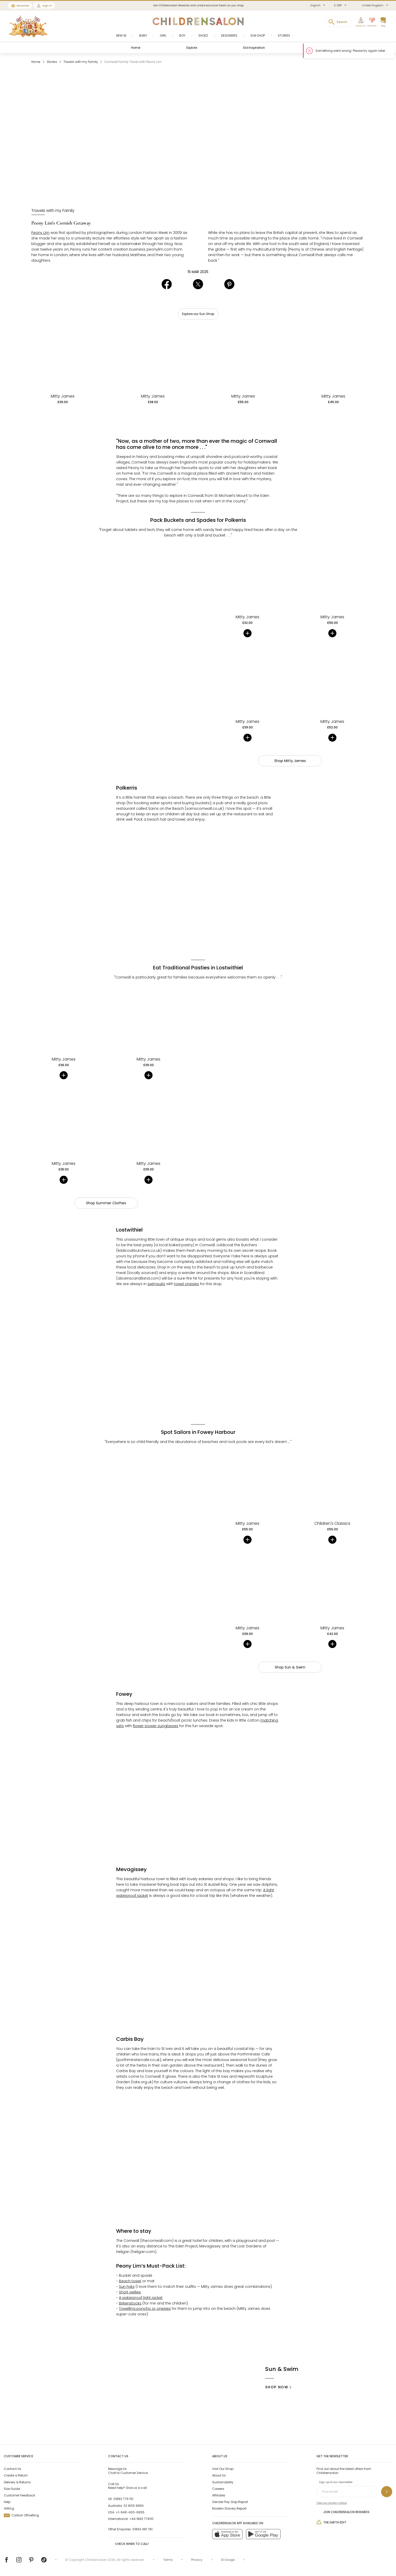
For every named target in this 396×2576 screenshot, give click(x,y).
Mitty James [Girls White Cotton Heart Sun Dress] (243, 396)
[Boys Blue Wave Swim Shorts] (148, 1125)
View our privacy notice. (331, 2503)
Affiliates (218, 2495)
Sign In (47, 6)
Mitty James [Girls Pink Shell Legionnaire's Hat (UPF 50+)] (153, 396)
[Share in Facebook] (167, 288)
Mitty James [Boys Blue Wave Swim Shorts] (148, 1163)
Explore (191, 48)
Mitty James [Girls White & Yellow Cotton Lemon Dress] (332, 721)
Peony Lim (40, 232)
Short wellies (130, 2292)
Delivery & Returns (17, 2482)
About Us (219, 2475)
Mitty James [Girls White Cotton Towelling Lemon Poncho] (247, 721)
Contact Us (12, 2469)
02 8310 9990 (133, 2506)
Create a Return (16, 2475)
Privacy (196, 2560)
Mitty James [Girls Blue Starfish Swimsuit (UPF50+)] (247, 1628)
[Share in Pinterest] (229, 288)
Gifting (9, 2508)
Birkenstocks (130, 2303)
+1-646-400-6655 (130, 2512)
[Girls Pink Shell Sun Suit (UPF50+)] (333, 359)
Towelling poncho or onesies (145, 2308)
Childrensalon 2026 (100, 2560)
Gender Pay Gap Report (230, 2502)
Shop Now (276, 2387)
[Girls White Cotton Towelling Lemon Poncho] (247, 683)
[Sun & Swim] (198, 2377)
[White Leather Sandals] (332, 1485)
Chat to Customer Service (128, 2471)
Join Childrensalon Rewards (342, 2511)
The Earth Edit (331, 2522)
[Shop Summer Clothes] (283, 1103)
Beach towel (130, 2281)
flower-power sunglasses (155, 1725)
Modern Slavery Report (229, 2508)
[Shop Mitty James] (113, 661)
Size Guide (12, 2489)
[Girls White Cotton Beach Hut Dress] (332, 578)
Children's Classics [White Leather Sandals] (332, 1523)
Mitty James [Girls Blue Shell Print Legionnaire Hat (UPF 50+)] (64, 1163)
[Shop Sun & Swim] (113, 1568)
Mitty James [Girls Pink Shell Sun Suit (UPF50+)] (333, 396)
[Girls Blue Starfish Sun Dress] (247, 1485)
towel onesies (186, 1283)
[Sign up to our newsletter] (386, 2491)
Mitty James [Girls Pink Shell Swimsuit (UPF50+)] (63, 396)
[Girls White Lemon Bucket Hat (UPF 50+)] (247, 578)
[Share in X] (198, 288)
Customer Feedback (19, 2495)
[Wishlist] (371, 22)
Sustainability (222, 2482)
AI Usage (228, 2560)
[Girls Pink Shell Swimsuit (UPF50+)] (62, 359)
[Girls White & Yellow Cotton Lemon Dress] (332, 683)
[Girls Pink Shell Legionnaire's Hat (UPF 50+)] (152, 359)
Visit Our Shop (222, 2469)
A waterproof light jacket (141, 2297)
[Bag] (383, 22)
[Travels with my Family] (53, 210)
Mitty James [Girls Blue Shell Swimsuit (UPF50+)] (148, 1059)
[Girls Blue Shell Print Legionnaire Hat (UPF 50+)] (63, 1125)
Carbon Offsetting (21, 2515)
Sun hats (127, 2286)
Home (135, 48)
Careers (218, 2489)
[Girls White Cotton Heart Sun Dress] (243, 359)
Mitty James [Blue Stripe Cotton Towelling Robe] (64, 1059)
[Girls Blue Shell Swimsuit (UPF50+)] (148, 1020)
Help (7, 2502)
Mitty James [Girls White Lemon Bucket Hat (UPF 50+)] (247, 617)
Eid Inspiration (254, 48)
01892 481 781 (142, 2529)
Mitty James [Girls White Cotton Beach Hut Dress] (332, 617)
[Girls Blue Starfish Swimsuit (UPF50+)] (247, 1589)
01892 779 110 (123, 2499)
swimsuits (156, 1283)
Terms (168, 2560)
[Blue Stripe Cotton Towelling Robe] (63, 1020)
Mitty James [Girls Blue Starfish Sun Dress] (247, 1523)
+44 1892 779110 (141, 2519)
